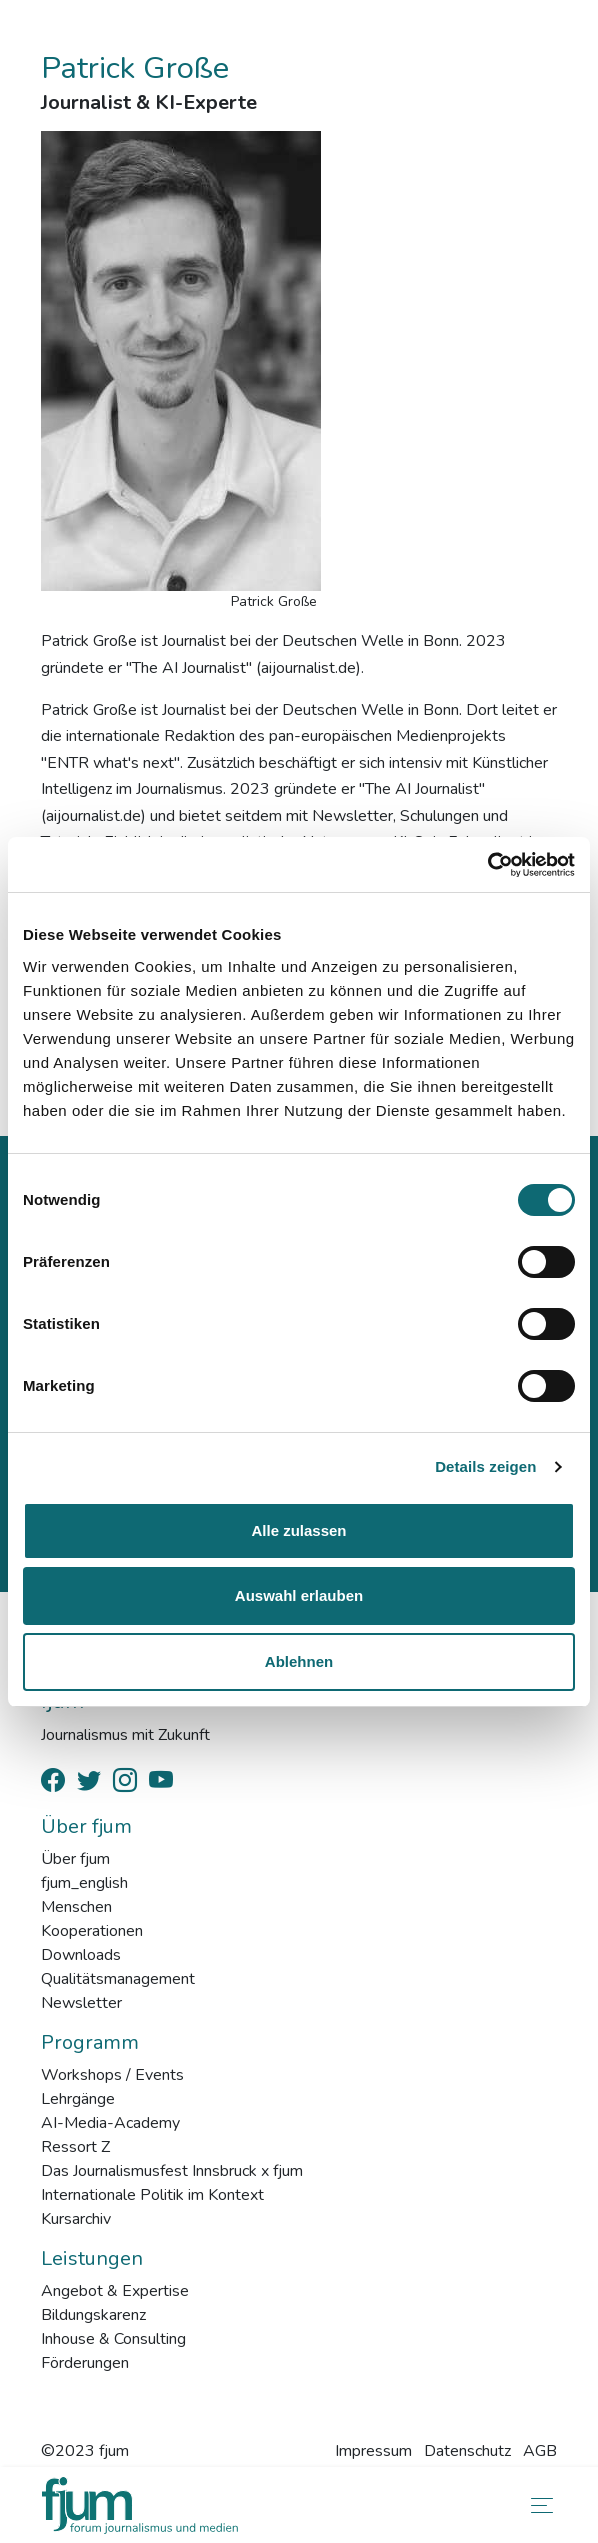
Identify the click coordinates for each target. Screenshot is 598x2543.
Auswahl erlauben (299, 1595)
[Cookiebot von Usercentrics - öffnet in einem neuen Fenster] (487, 865)
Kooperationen (92, 1931)
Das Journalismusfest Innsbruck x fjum (172, 2171)
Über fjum (75, 1859)
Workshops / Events (112, 2075)
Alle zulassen (298, 1530)
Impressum (373, 2451)
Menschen (76, 1907)
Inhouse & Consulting (113, 2339)
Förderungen (85, 2363)
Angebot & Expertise (115, 2291)
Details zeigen (485, 1466)
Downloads (81, 1955)
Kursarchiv (76, 2219)
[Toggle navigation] (538, 2505)
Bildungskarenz (93, 2315)
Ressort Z (75, 2147)
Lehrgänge (78, 2099)
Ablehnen (299, 1661)
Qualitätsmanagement (118, 1979)
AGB (540, 2451)
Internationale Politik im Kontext (152, 2195)
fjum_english (84, 1883)
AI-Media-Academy (110, 2123)
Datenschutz (467, 2451)
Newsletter (81, 2003)
